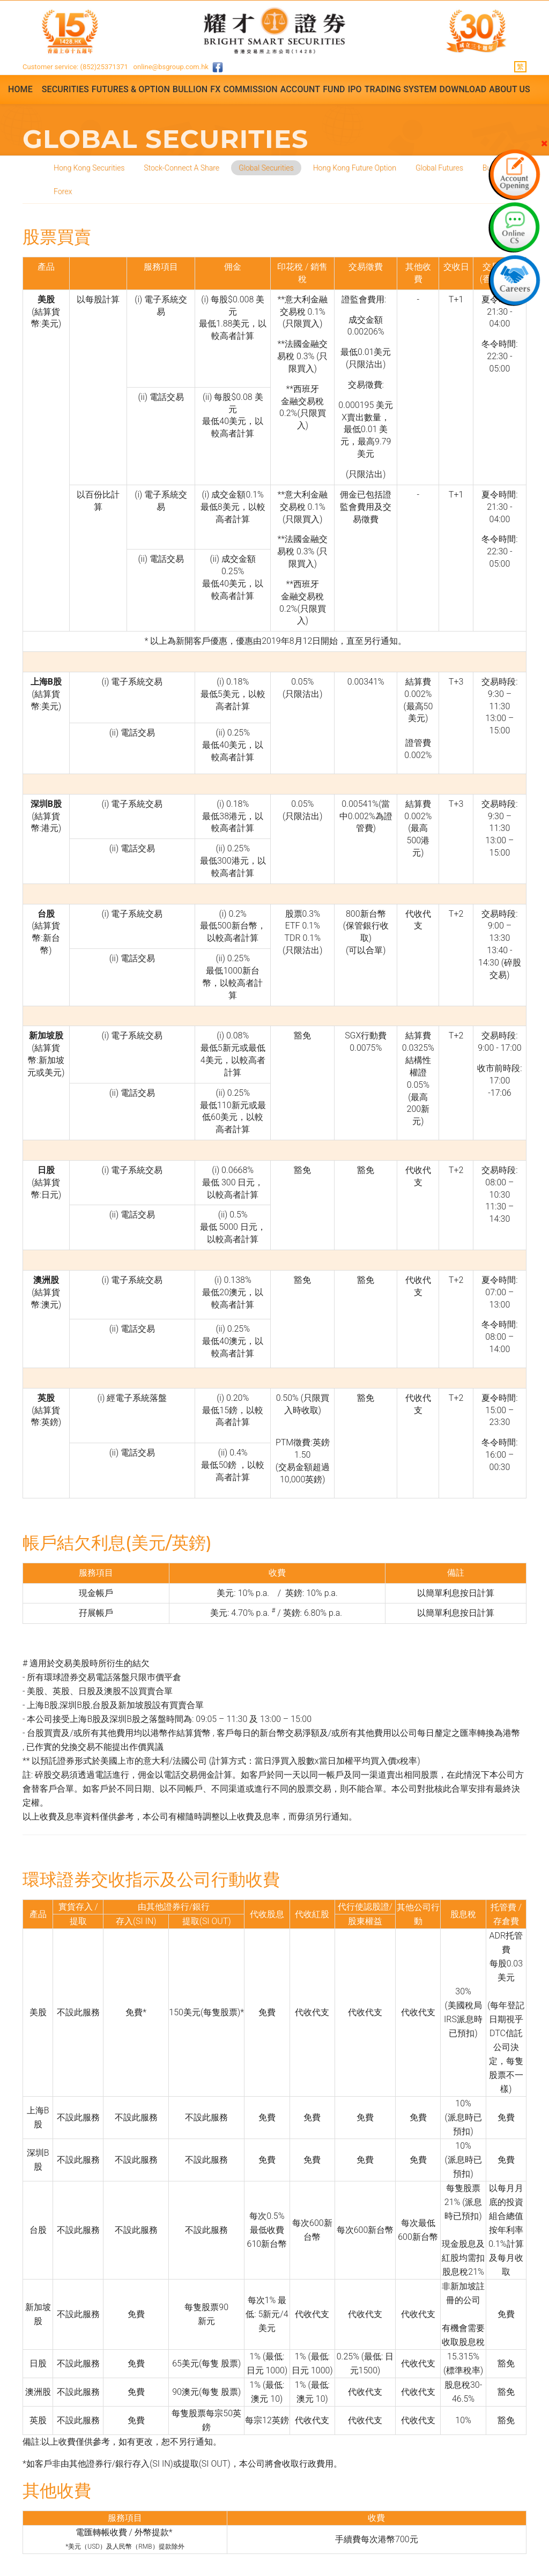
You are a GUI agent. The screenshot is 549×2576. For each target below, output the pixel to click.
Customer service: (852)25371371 (75, 67)
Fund (334, 89)
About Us (509, 89)
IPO (355, 89)
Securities (65, 89)
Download (463, 89)
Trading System (401, 89)
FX (215, 89)
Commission (250, 89)
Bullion (190, 89)
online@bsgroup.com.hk (171, 67)
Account (300, 89)
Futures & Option (131, 89)
